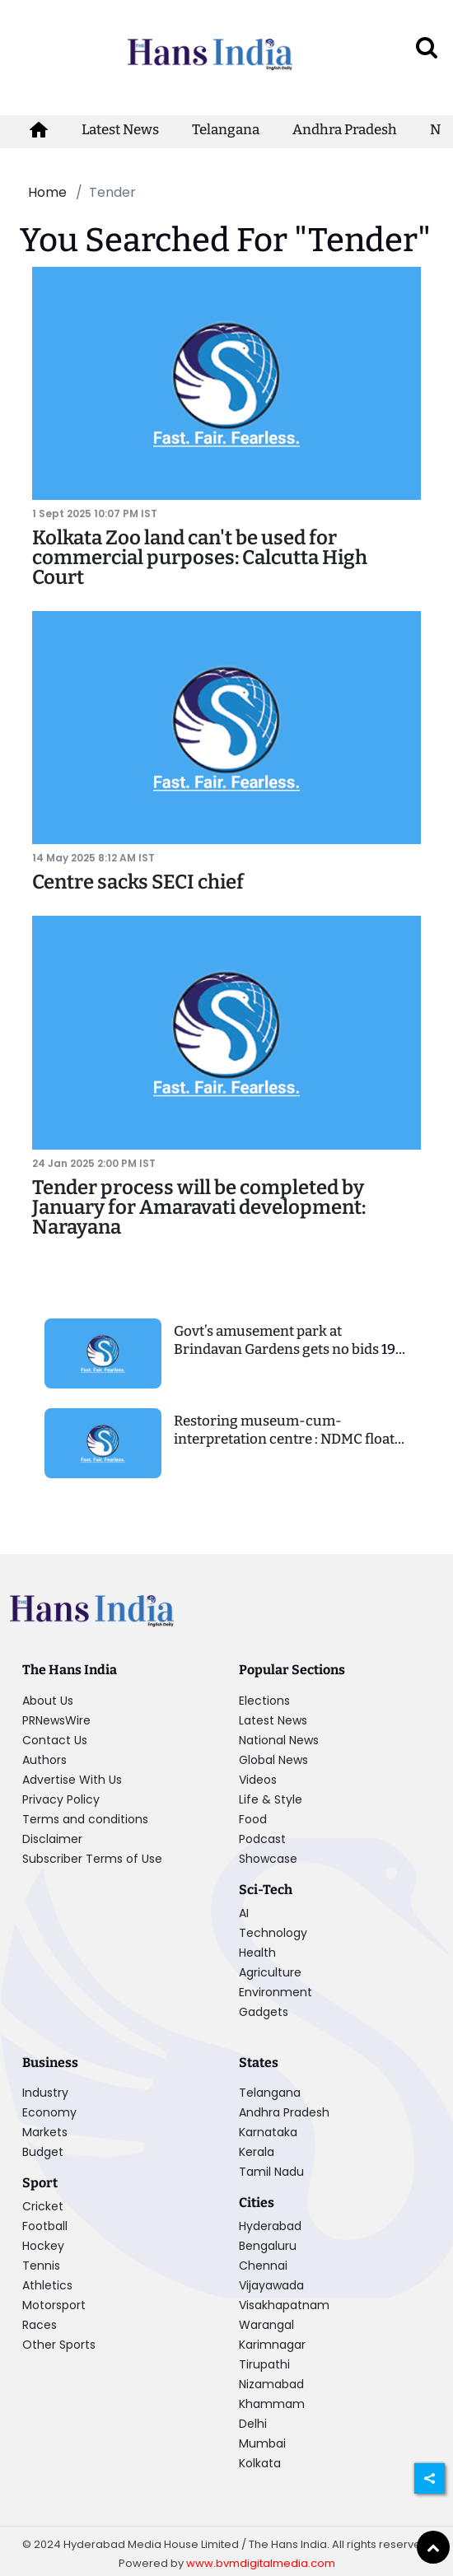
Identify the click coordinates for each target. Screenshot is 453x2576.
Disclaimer (52, 1839)
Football (45, 2226)
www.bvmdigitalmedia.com (260, 2563)
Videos (258, 1779)
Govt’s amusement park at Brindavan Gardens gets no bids (277, 1340)
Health (257, 1952)
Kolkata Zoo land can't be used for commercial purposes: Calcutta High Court (199, 557)
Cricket (42, 2206)
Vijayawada (271, 2285)
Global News (273, 1760)
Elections (264, 1700)
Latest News (120, 129)
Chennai (263, 2265)
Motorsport (54, 2305)
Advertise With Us (72, 1779)
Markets (45, 2132)
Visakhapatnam (284, 2305)
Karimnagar (272, 2344)
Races (39, 2325)
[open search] (426, 46)
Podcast (262, 1839)
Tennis (41, 2265)
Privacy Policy (61, 1799)
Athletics (47, 2285)
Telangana (225, 129)
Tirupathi (264, 2364)
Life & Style (270, 1799)
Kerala (256, 2152)
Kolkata (260, 2463)
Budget (42, 2152)
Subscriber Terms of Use (92, 1858)
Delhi (253, 2423)
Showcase (268, 1858)
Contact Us (54, 1740)
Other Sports (59, 2344)
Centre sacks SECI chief (138, 882)
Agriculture (270, 1972)
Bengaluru (268, 2246)
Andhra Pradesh (344, 129)
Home (47, 192)
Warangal (266, 2325)
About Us (47, 1700)
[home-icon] (38, 130)
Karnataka (268, 2132)
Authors (44, 1760)
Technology (273, 1933)
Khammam (272, 2404)
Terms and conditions (85, 1819)
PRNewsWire (56, 1720)
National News (279, 1740)
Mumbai (262, 2443)
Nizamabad (271, 2384)
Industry (45, 2092)
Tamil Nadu (271, 2171)
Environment (275, 1992)
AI (244, 1913)
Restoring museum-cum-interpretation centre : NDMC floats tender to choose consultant (287, 1439)
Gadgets (263, 2012)
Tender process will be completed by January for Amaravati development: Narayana (199, 1207)
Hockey (43, 2246)
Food (253, 1819)
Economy (49, 2112)
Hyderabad (270, 2226)
